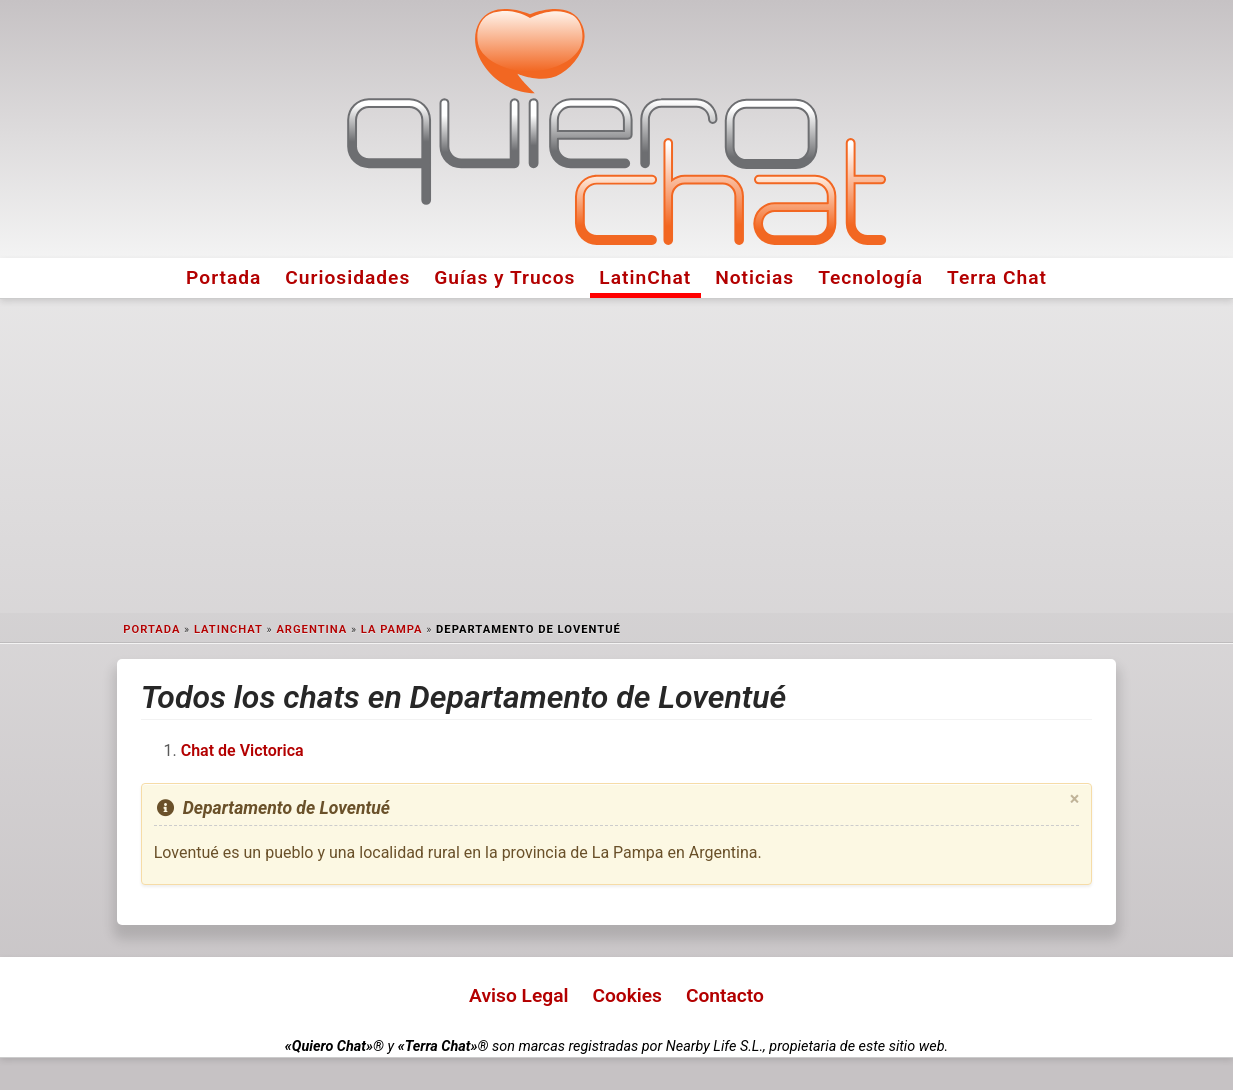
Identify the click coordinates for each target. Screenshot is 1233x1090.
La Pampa (392, 629)
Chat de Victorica (242, 750)
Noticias (754, 277)
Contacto (725, 995)
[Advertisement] (617, 456)
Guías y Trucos (504, 277)
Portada (223, 277)
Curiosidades (347, 277)
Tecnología (870, 277)
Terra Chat (997, 277)
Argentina (311, 629)
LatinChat (645, 277)
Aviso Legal (518, 995)
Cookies (627, 995)
